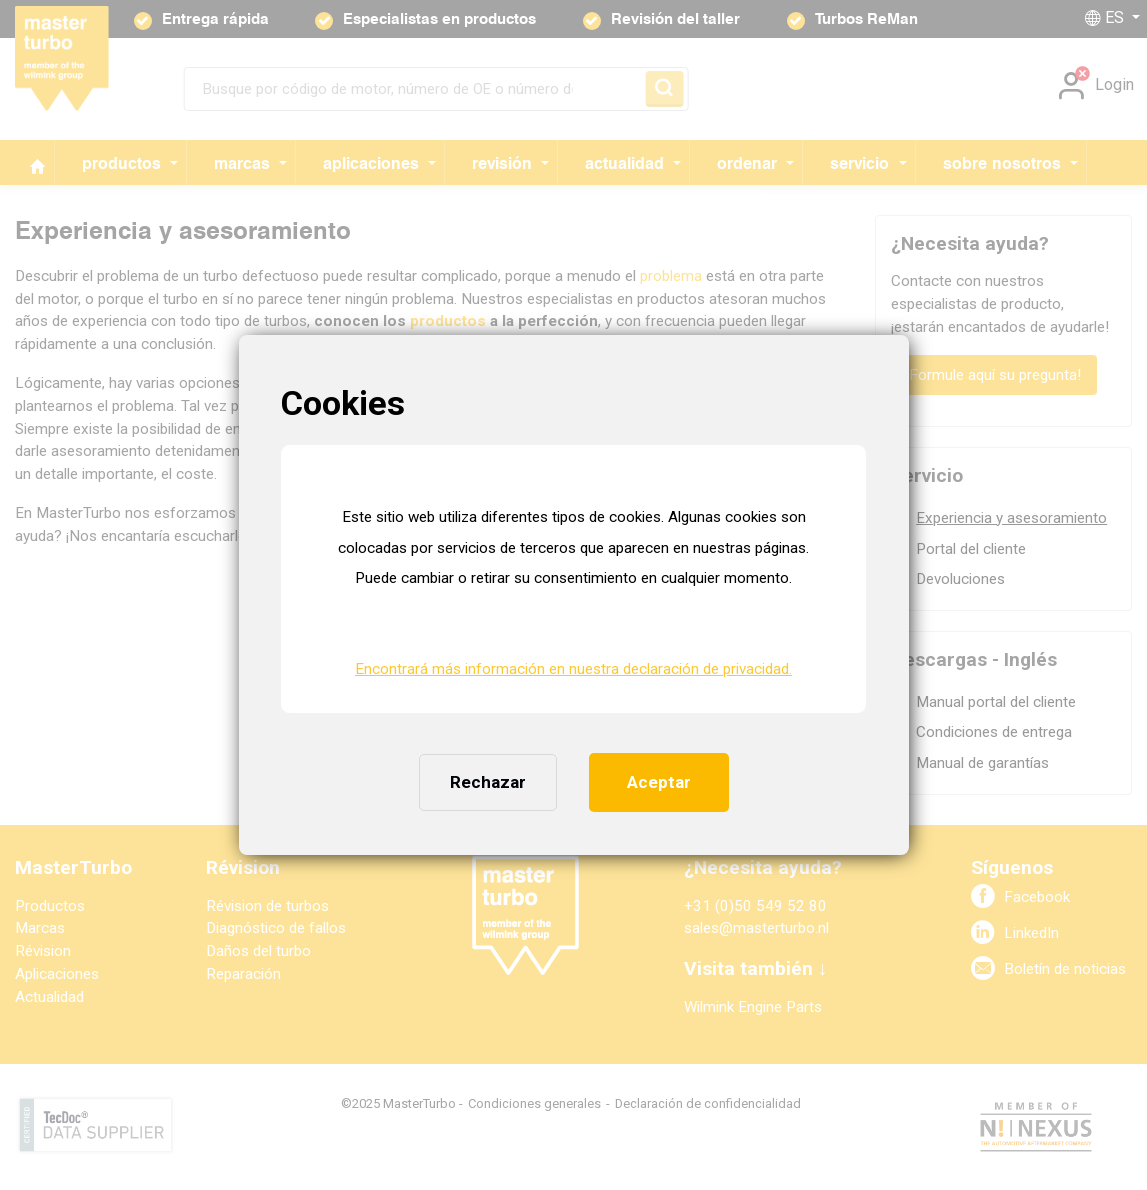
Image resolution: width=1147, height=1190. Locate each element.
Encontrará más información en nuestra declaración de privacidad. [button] (573, 669)
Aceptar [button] (659, 782)
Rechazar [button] (488, 782)
